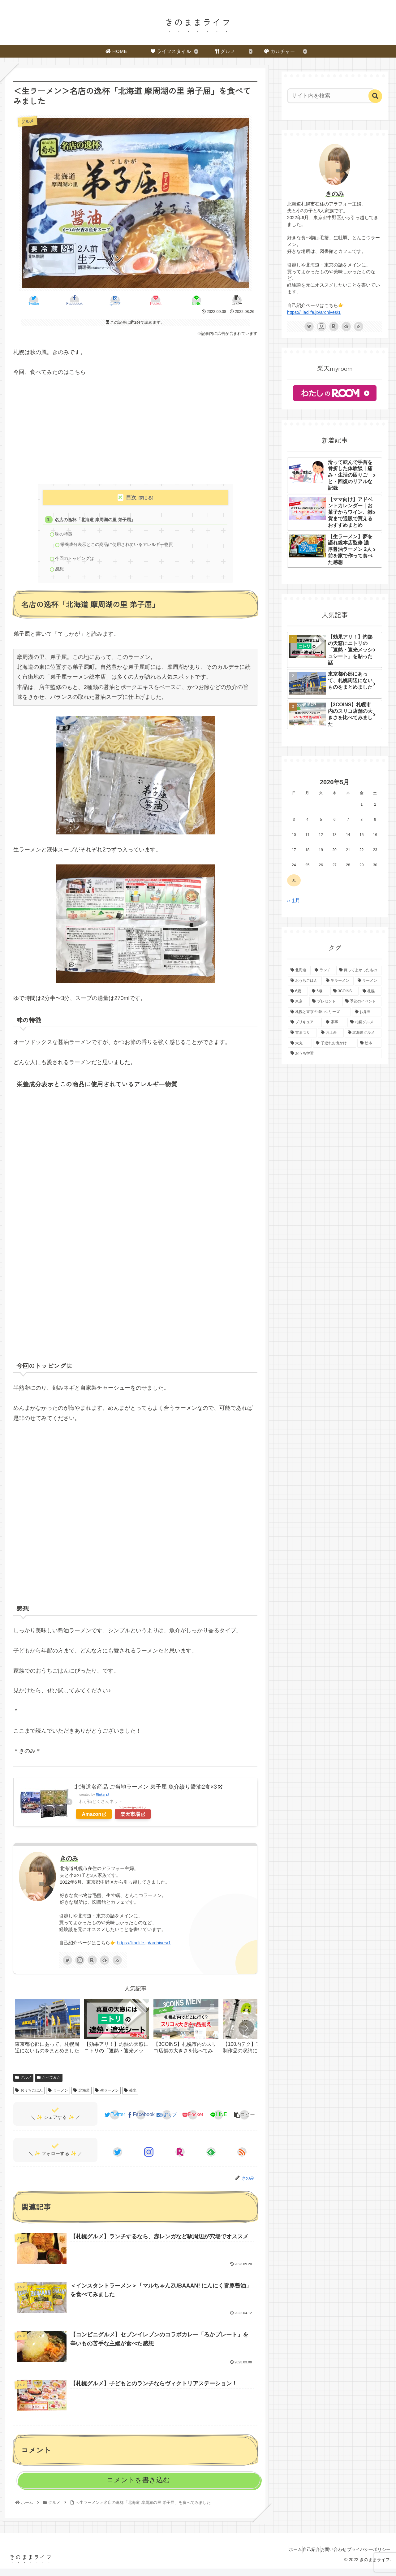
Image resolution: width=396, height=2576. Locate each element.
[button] (246, 2033)
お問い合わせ (325, 2556)
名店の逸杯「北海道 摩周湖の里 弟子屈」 (99, 520)
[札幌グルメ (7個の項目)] (364, 1022)
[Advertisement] (135, 430)
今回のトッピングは (77, 562)
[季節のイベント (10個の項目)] (362, 1001)
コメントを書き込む (138, 2487)
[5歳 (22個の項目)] (319, 991)
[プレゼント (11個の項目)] (325, 1001)
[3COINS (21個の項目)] (344, 991)
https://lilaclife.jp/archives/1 (143, 1948)
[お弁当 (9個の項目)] (367, 1012)
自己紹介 (296, 2556)
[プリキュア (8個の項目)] (305, 1022)
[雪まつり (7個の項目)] (302, 1032)
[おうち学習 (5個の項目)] (335, 1053)
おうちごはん (29, 2096)
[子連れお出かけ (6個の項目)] (334, 1043)
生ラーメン (107, 2096)
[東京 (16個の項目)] (298, 1001)
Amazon (94, 1820)
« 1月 (293, 901)
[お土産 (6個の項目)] (331, 1032)
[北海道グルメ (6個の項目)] (363, 1032)
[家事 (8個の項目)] (334, 1022)
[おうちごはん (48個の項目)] (305, 980)
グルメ (23, 2083)
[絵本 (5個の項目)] (369, 1043)
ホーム (275, 2556)
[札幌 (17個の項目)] (370, 991)
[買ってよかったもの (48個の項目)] (359, 970)
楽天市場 (132, 1820)
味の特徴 (65, 536)
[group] (47, 2034)
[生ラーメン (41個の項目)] (338, 980)
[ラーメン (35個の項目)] (368, 980)
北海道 (81, 2096)
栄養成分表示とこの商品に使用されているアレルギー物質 (122, 547)
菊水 (130, 2096)
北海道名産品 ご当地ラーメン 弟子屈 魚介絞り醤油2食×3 (148, 1792)
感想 (61, 573)
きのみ (69, 1863)
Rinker (102, 1800)
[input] (331, 95)
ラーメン (58, 2096)
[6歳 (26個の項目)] (298, 991)
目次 (131, 497)
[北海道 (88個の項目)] (299, 970)
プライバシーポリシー (366, 2556)
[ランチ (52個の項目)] (323, 970)
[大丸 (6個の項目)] (300, 1043)
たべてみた (49, 2083)
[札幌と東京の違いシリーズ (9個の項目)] (319, 1012)
